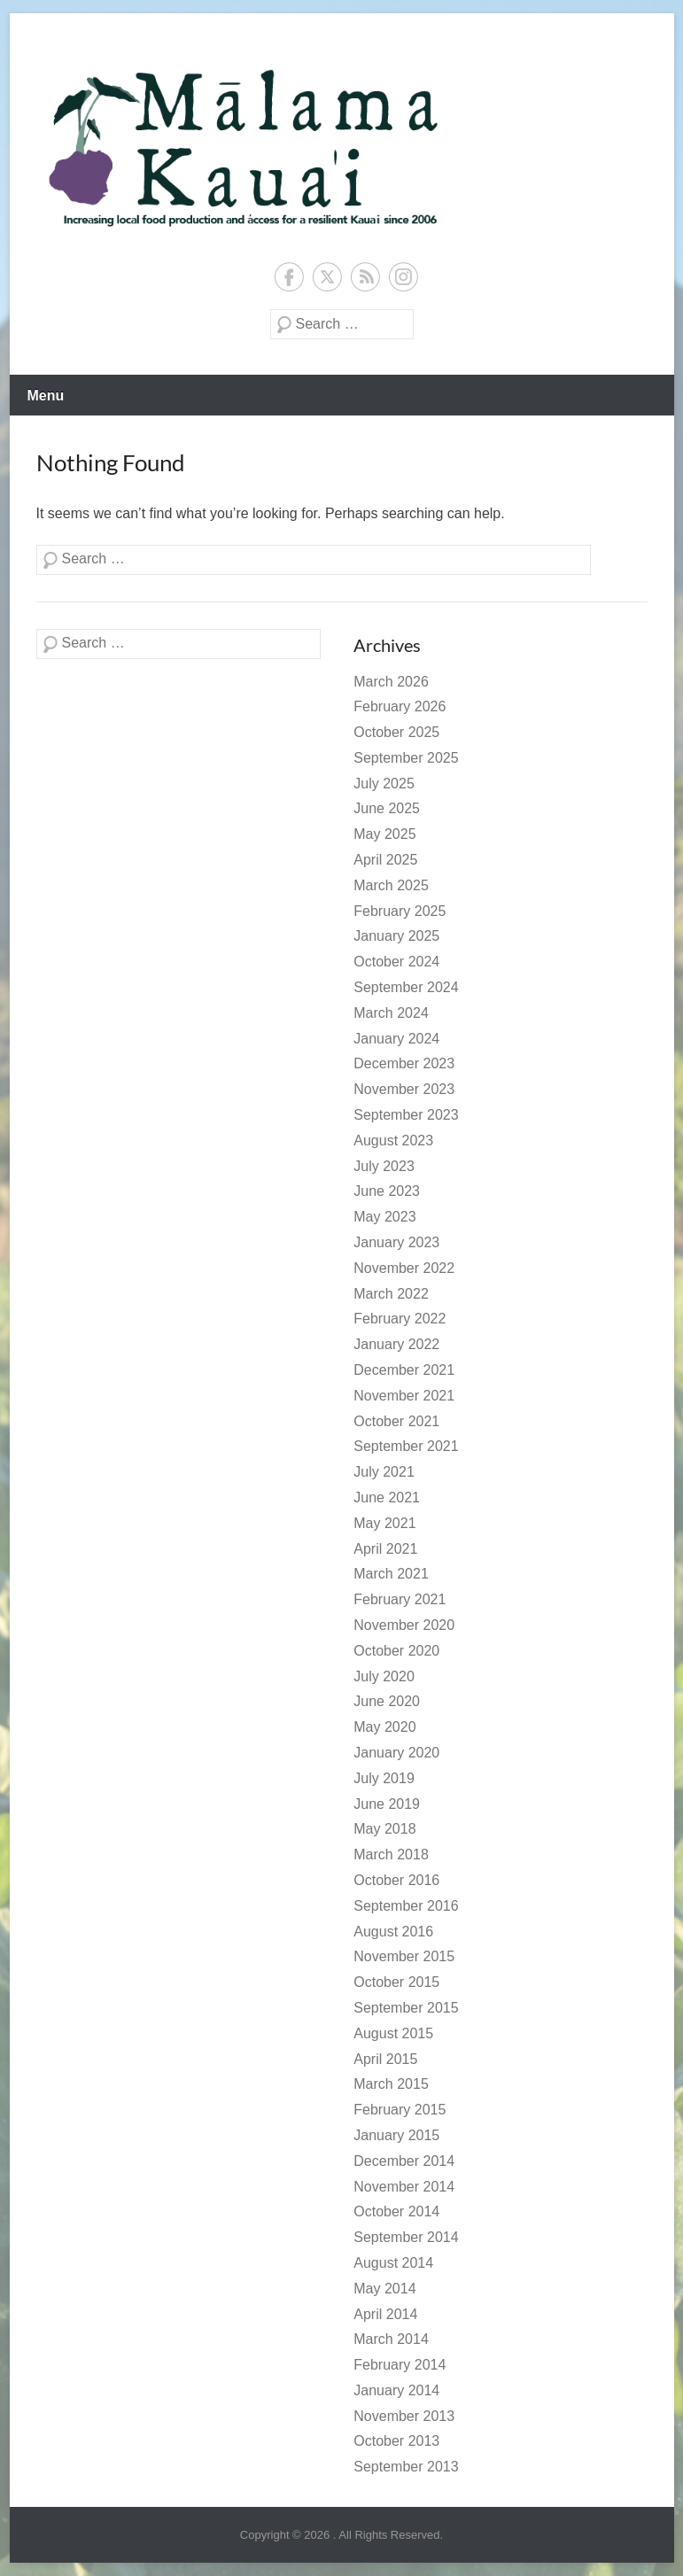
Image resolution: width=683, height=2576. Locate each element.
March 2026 (391, 681)
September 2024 (405, 987)
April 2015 (385, 2059)
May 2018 (384, 1828)
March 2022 (391, 1293)
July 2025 (384, 783)
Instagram (403, 276)
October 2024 (396, 961)
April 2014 (385, 2314)
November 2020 (403, 1625)
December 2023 (403, 1063)
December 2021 (403, 1369)
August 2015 (393, 2033)
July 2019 (384, 1778)
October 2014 (396, 2211)
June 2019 (386, 1804)
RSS (365, 276)
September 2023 (405, 1114)
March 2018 (391, 1854)
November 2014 (403, 2186)
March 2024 (391, 1012)
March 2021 (391, 1573)
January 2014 (396, 2390)
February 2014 (399, 2364)
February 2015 (399, 2109)
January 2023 (396, 1242)
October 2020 (396, 1650)
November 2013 (403, 2416)
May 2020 (384, 1726)
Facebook (289, 276)
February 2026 (399, 706)
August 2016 (393, 1931)
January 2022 (396, 1344)
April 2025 (385, 859)
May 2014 (384, 2288)
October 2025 (396, 732)
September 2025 (405, 757)
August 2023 (393, 1140)
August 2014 (393, 2262)
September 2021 (405, 1446)
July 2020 (384, 1676)
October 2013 (396, 2440)
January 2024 (396, 1038)
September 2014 (405, 2237)
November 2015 (403, 1956)
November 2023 (403, 1089)
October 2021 (396, 1421)
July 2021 (384, 1471)
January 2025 (396, 935)
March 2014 (391, 2339)
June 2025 (386, 808)
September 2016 (405, 1905)
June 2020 (386, 1701)
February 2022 (399, 1318)
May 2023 (384, 1216)
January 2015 (396, 2135)
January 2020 (396, 1752)
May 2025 (384, 834)
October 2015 (396, 1982)
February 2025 (399, 911)
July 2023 (384, 1166)
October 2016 (396, 1880)
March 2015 (391, 2083)
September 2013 (405, 2466)
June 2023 (386, 1191)
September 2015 (405, 2007)
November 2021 (403, 1395)
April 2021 (385, 1548)
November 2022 (403, 1268)
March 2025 (391, 885)
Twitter (327, 276)
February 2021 (399, 1599)
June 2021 (386, 1497)
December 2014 (403, 2161)
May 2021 (384, 1523)
